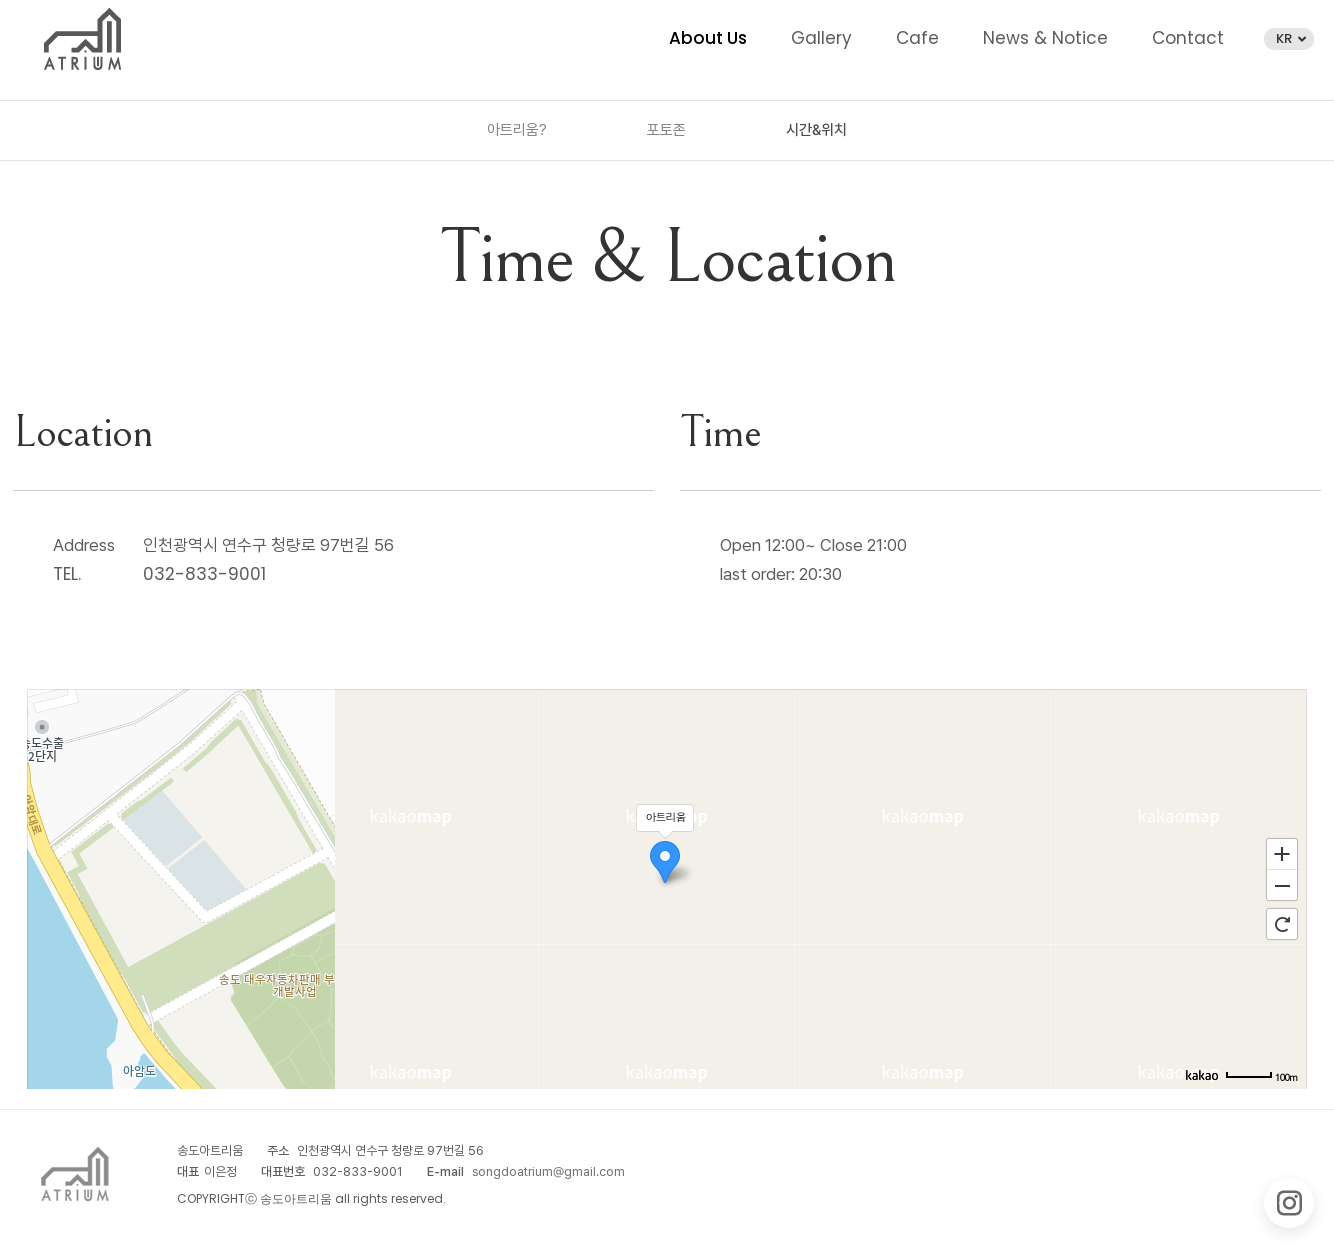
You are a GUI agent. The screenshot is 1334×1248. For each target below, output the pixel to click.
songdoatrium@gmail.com (548, 1171)
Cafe (917, 38)
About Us (708, 38)
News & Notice (1045, 38)
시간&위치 (816, 130)
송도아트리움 (82, 40)
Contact (1188, 38)
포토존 (666, 130)
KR (1291, 38)
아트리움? (517, 130)
